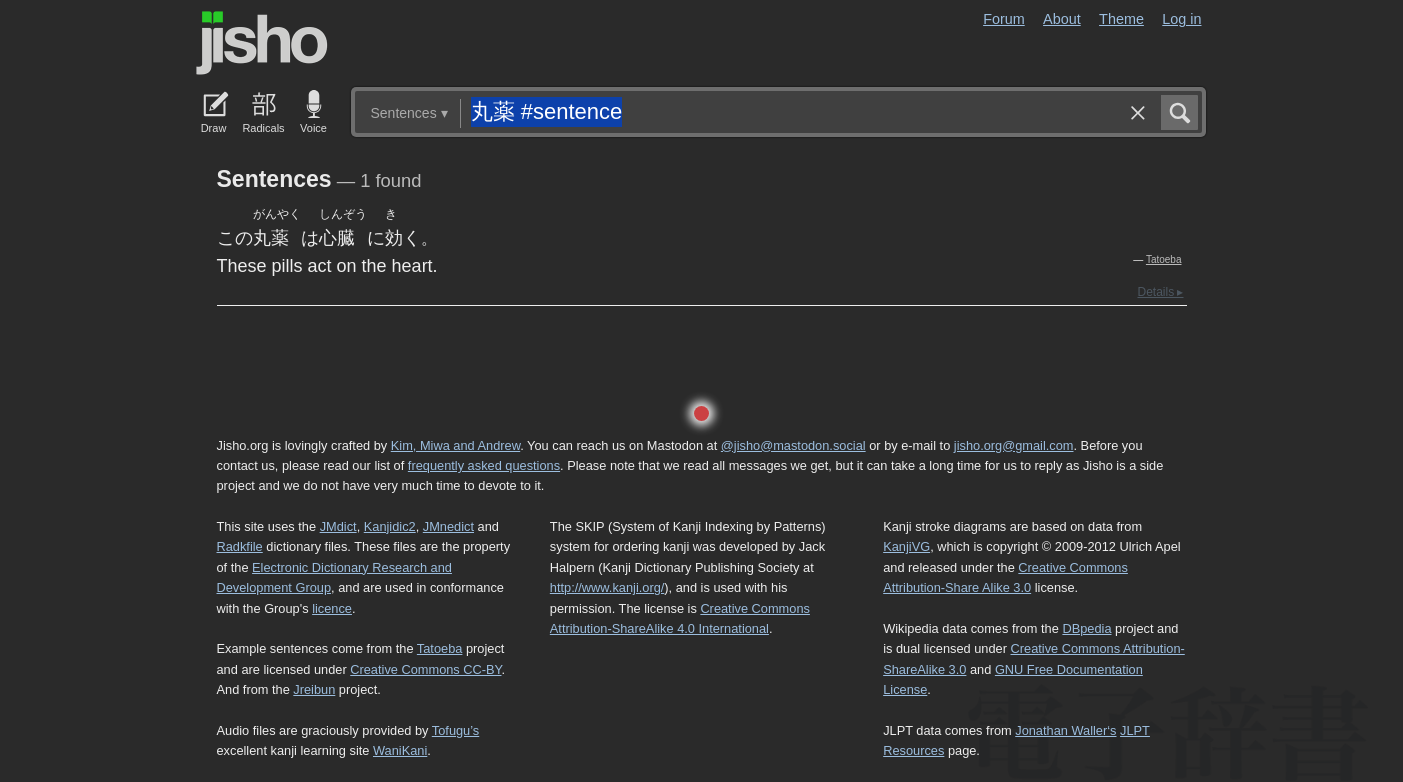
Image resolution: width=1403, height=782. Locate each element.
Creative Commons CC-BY (425, 669)
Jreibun (314, 689)
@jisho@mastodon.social (793, 445)
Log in (1181, 19)
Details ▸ (1160, 292)
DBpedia (1086, 628)
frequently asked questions (484, 465)
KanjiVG (906, 546)
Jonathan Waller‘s (1065, 730)
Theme (1121, 19)
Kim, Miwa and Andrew (455, 445)
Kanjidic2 (390, 526)
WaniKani (400, 750)
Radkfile (240, 546)
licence (332, 608)
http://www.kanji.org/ (607, 587)
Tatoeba (1164, 259)
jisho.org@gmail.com (1014, 445)
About (1062, 19)
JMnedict (448, 526)
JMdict (338, 526)
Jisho (262, 43)
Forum (1004, 19)
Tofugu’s (455, 730)
